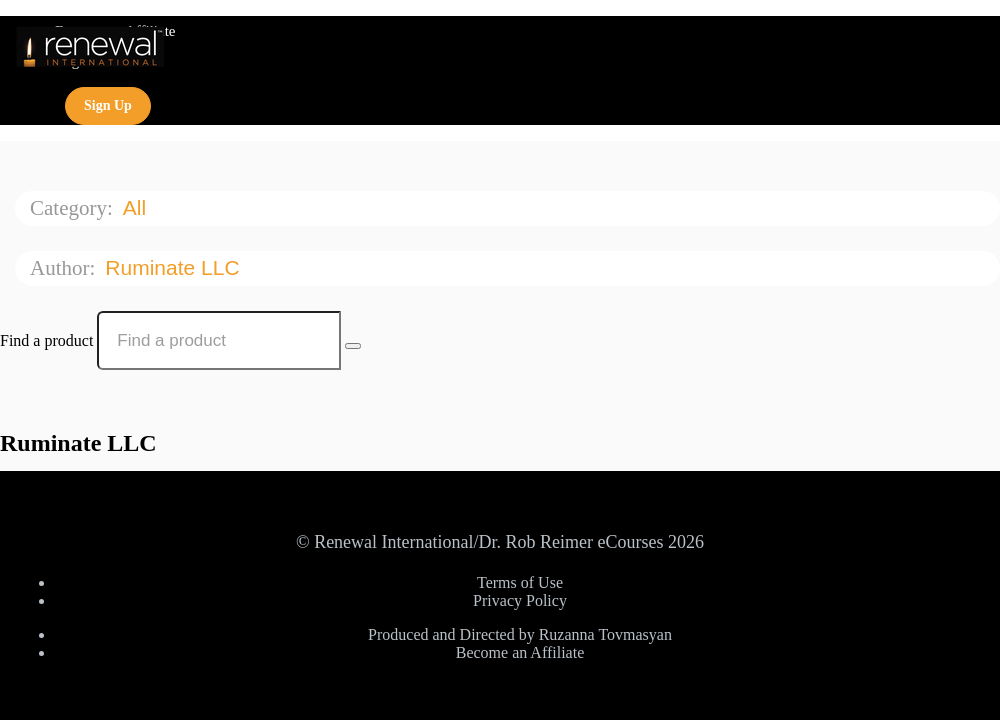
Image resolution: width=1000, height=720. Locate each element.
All (137, 207)
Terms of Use (520, 582)
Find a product (46, 340)
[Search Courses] (353, 346)
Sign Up (108, 105)
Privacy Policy (520, 600)
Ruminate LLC (175, 267)
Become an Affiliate (520, 652)
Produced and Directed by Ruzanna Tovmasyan (520, 634)
